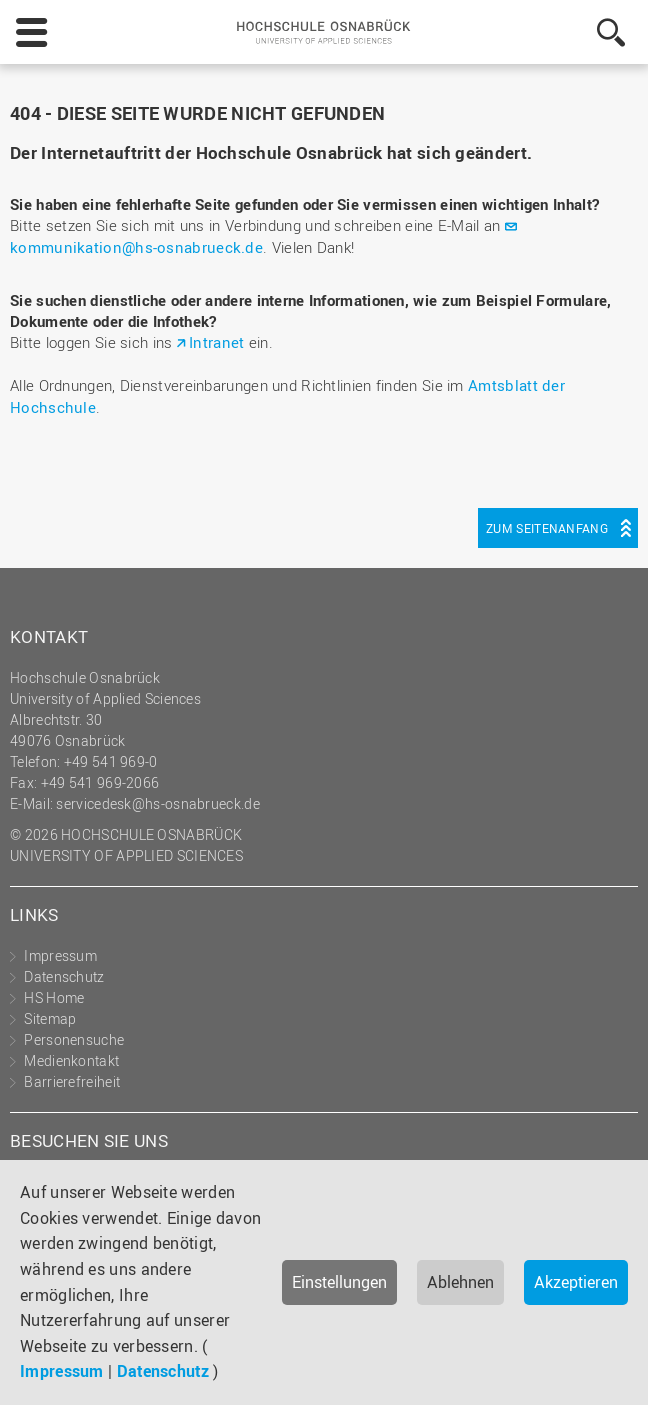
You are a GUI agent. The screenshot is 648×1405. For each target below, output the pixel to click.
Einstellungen (339, 1282)
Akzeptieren (576, 1282)
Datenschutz (163, 1371)
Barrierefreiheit (72, 1081)
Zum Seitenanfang (547, 528)
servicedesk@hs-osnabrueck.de (157, 803)
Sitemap (50, 1018)
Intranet (216, 342)
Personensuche (74, 1039)
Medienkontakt (71, 1060)
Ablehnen (460, 1282)
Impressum (62, 1371)
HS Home (54, 997)
